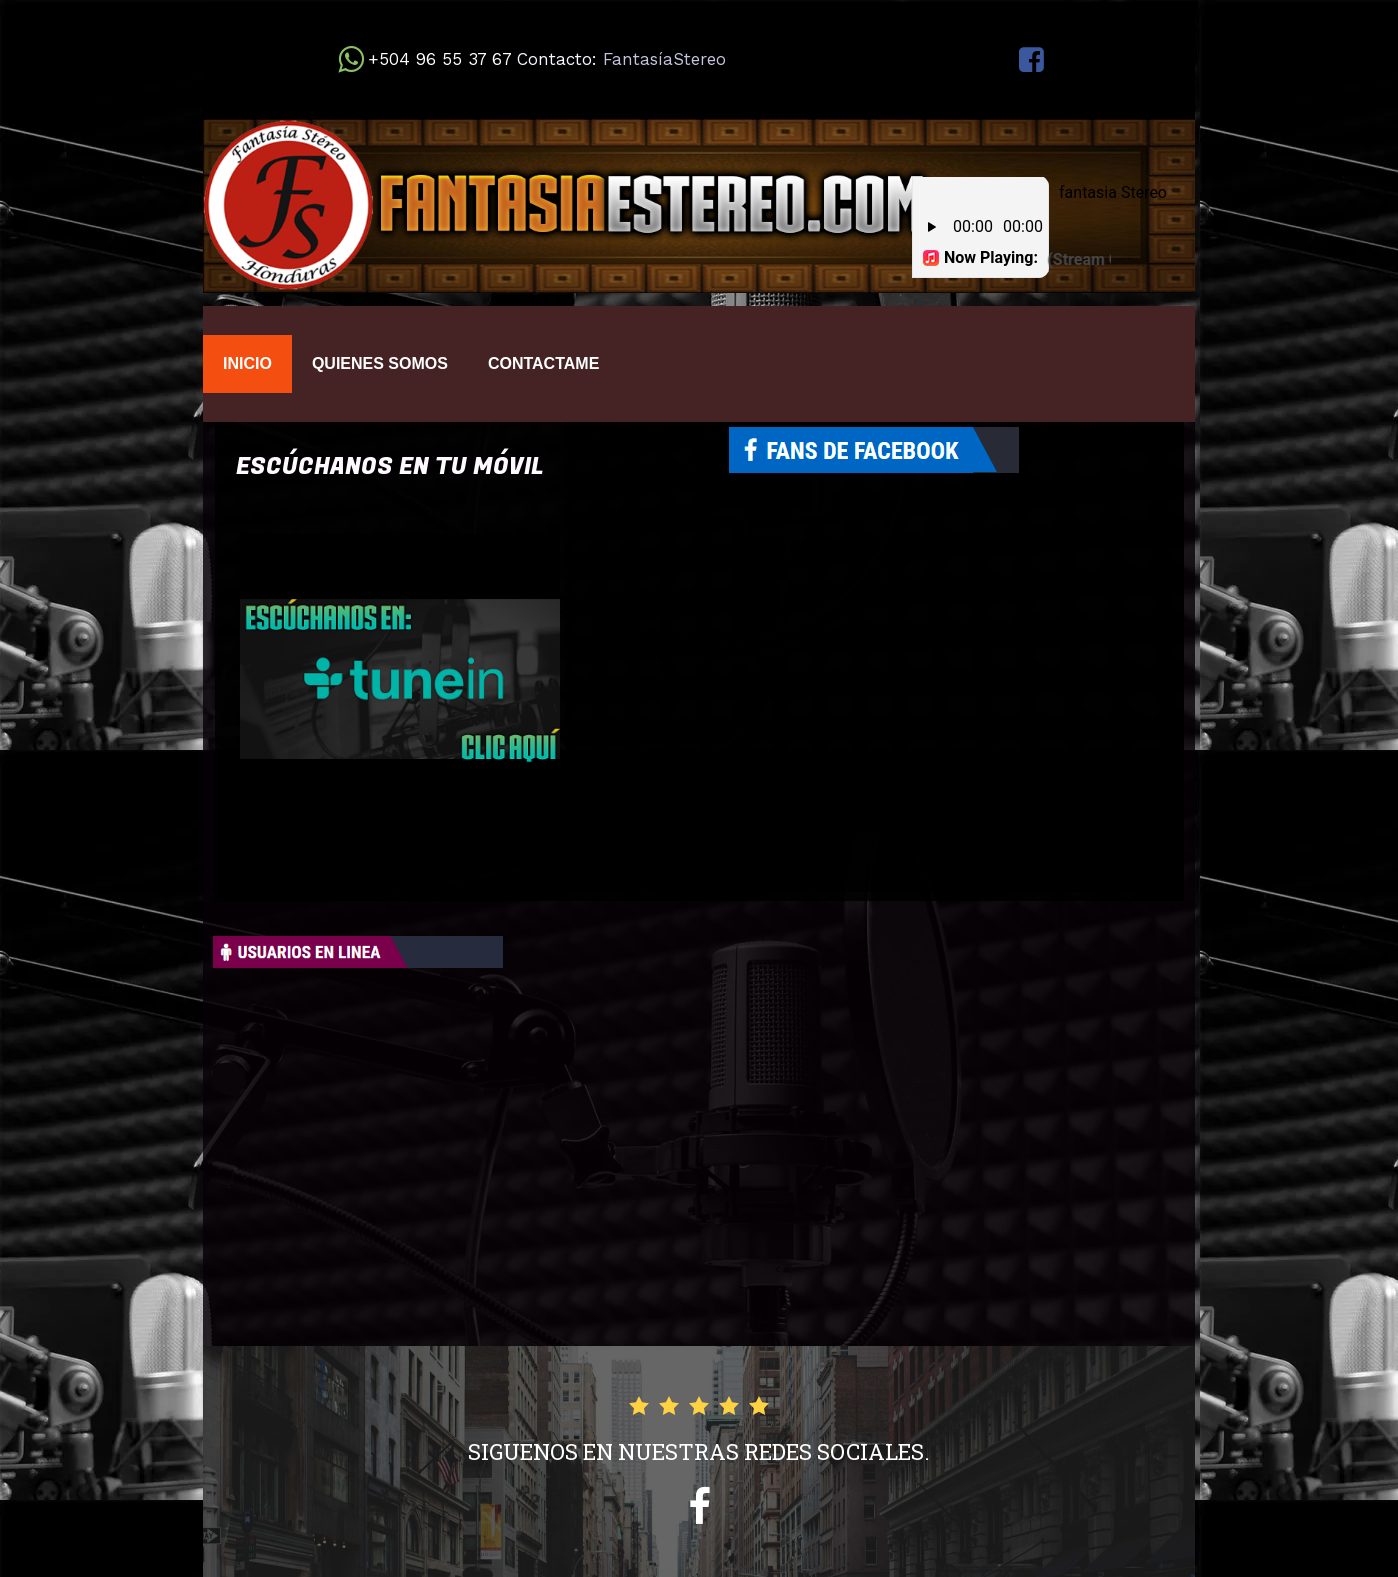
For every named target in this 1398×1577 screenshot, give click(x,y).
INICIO (247, 363)
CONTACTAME (543, 363)
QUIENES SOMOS (380, 363)
